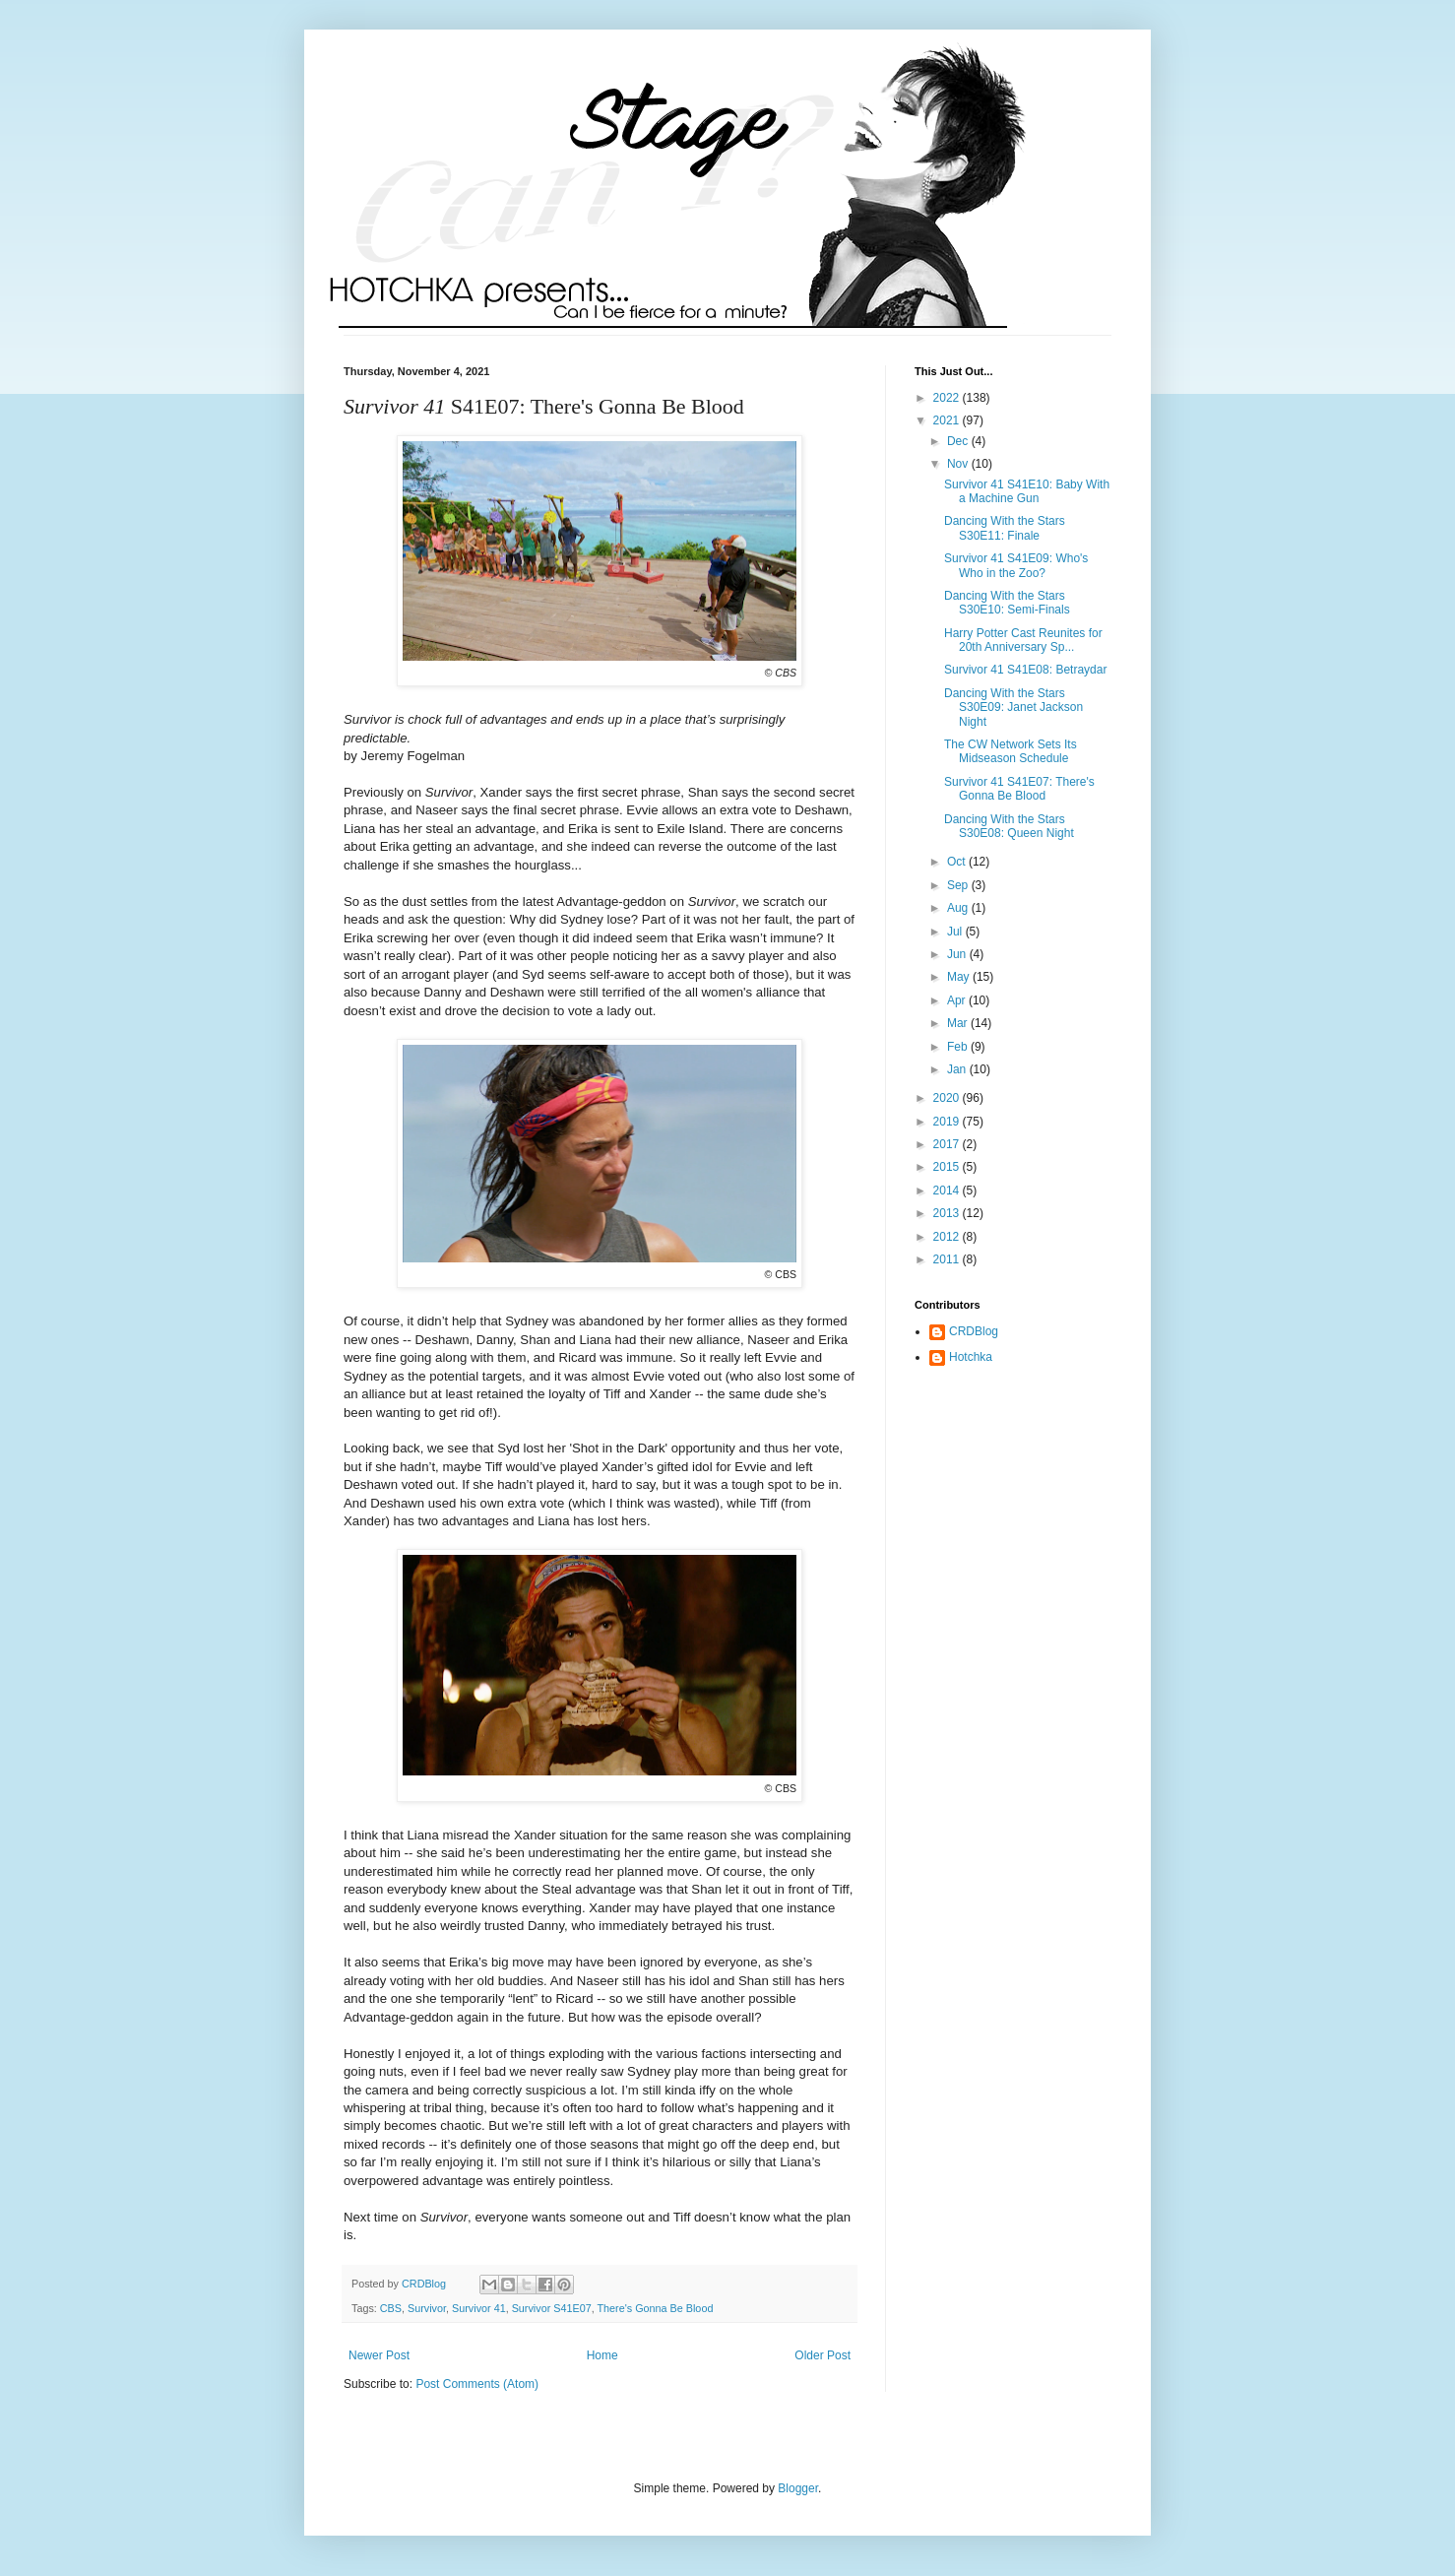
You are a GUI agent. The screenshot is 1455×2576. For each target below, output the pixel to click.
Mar (959, 1023)
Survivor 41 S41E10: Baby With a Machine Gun (1026, 491)
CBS (391, 2308)
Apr (958, 1000)
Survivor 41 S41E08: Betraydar (1025, 669)
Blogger (798, 2488)
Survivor (427, 2308)
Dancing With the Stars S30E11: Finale (1004, 528)
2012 (948, 1237)
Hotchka (970, 1357)
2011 (948, 1259)
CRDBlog (973, 1331)
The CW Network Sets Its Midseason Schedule (1010, 751)
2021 (948, 420)
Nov (959, 464)
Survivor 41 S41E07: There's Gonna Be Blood (1019, 789)
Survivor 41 (479, 2308)
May (960, 977)
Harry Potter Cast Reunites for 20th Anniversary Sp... (1023, 640)
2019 (948, 1121)
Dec (959, 441)
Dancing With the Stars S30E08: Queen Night (1009, 826)
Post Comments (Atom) (476, 2384)
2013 (948, 1213)
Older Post (822, 2355)
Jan (958, 1069)
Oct (958, 862)
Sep (959, 885)
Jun (958, 954)
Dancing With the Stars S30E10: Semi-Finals (1007, 602)
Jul (956, 931)
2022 (948, 398)
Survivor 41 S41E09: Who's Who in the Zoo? (1016, 565)
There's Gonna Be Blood (655, 2308)
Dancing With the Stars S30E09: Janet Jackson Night (1013, 707)
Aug (959, 908)
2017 (948, 1144)
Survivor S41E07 (552, 2308)
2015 (948, 1167)
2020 (948, 1098)
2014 (948, 1190)
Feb (959, 1047)
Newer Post (379, 2355)
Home (602, 2355)
